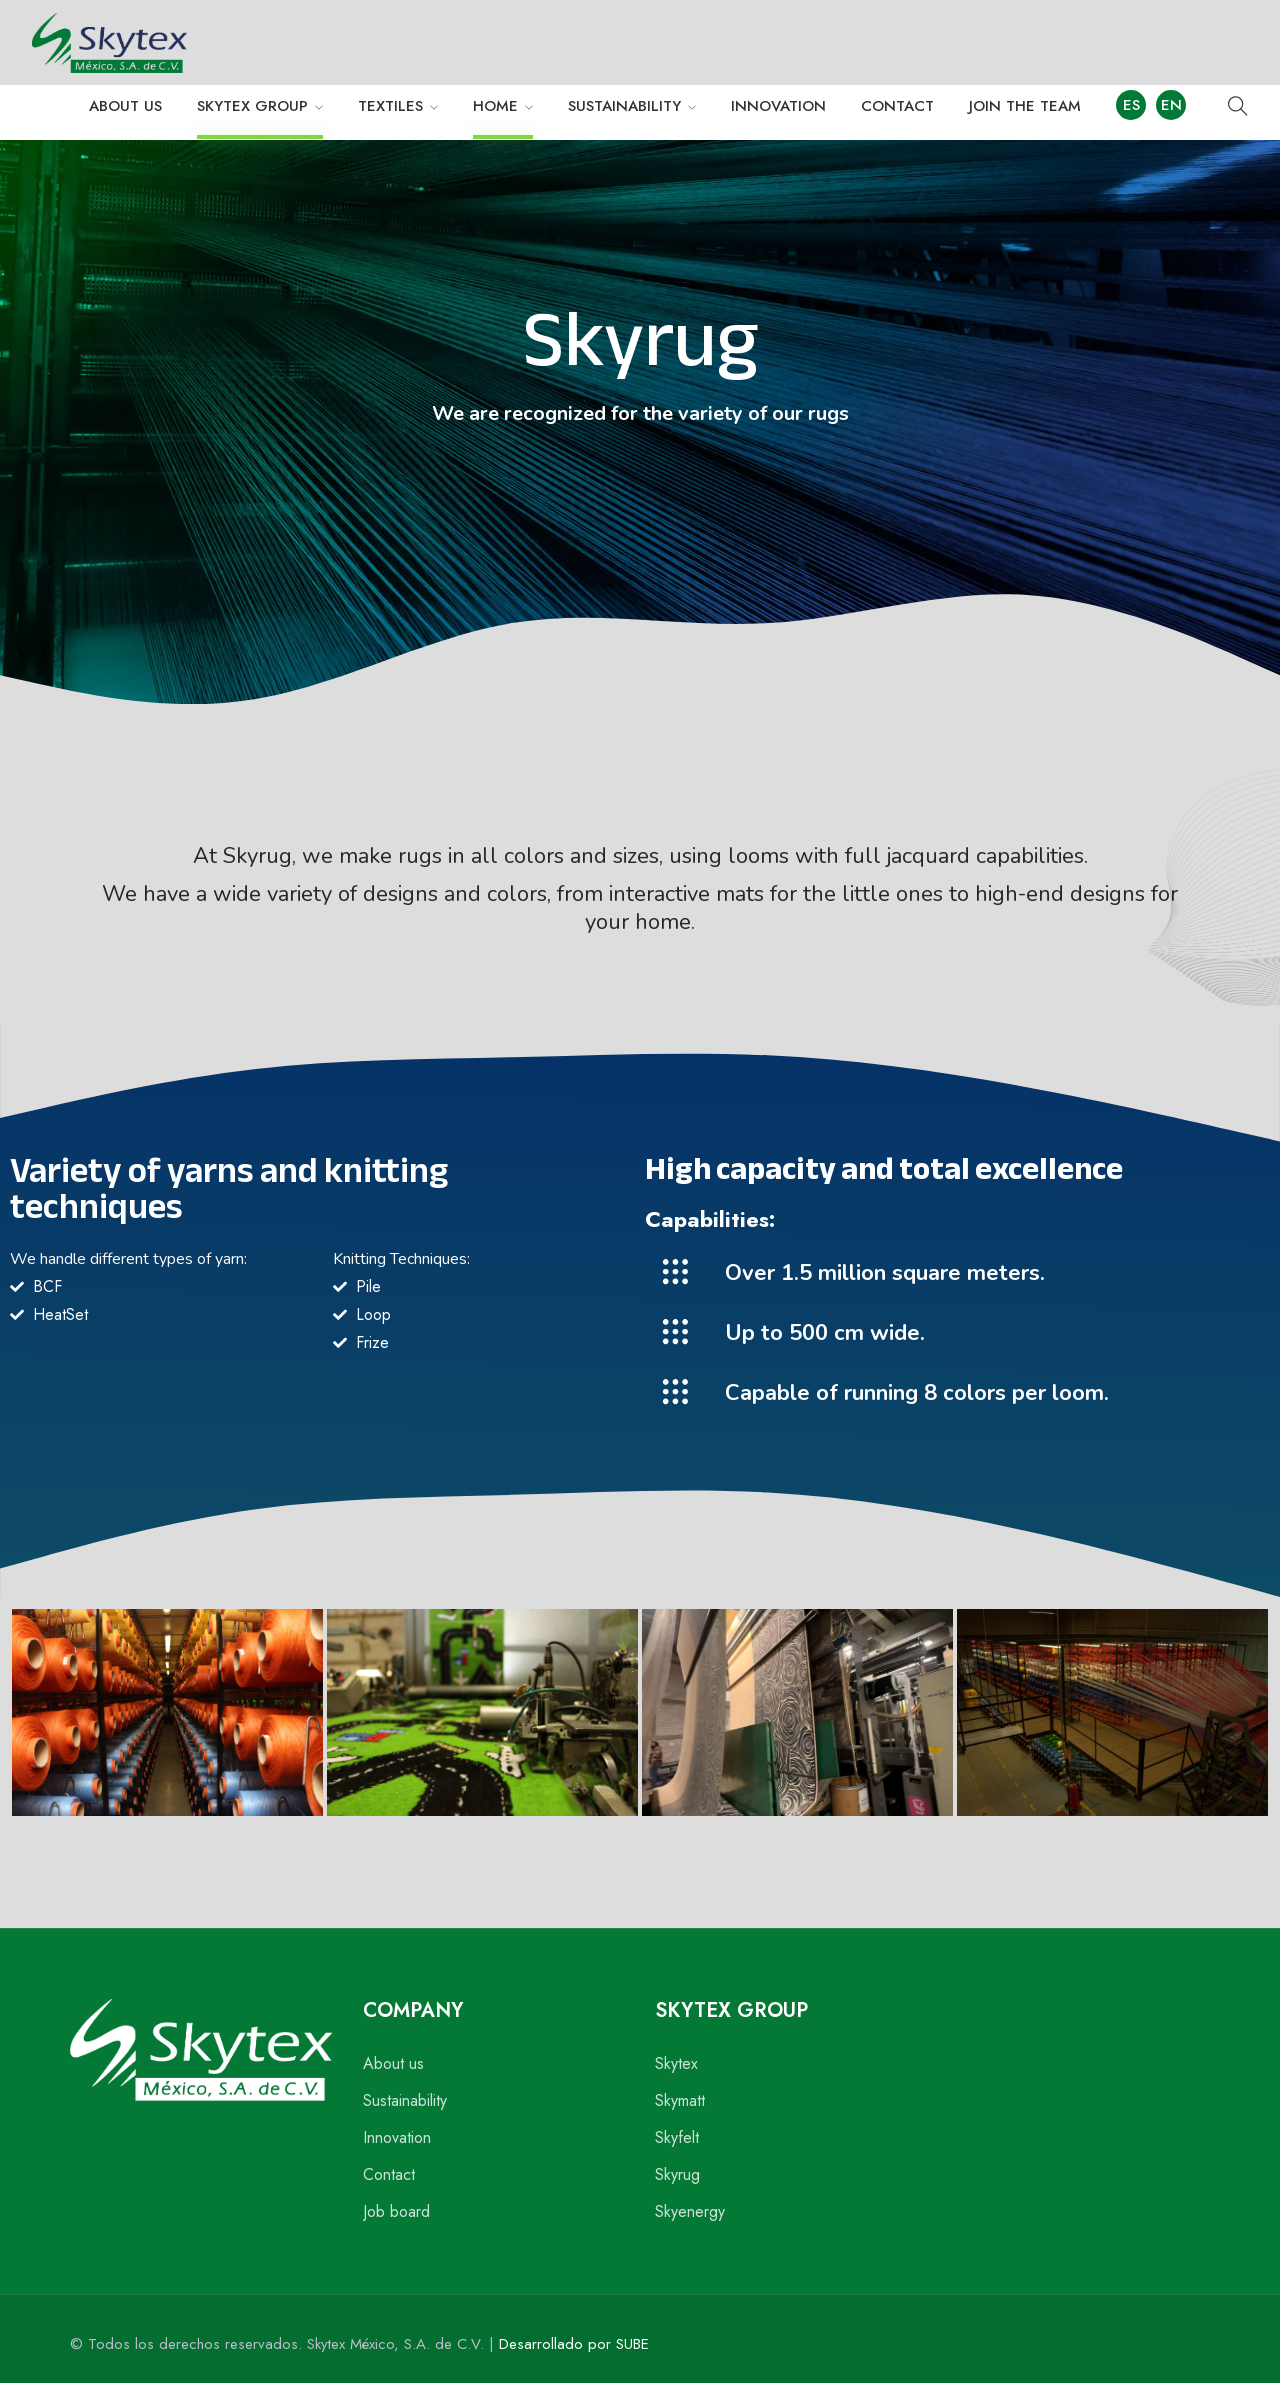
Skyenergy (690, 2211)
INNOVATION (778, 106)
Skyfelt (677, 2137)
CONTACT (897, 106)
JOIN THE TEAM (1025, 106)
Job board (396, 2211)
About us (393, 2063)
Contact (389, 2174)
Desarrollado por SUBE (574, 2344)
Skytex (676, 2063)
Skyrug (677, 2174)
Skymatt (680, 2100)
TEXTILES (390, 106)
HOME (495, 106)
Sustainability (405, 2100)
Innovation (397, 2137)
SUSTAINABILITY (624, 106)
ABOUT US (125, 106)
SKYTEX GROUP (252, 106)
